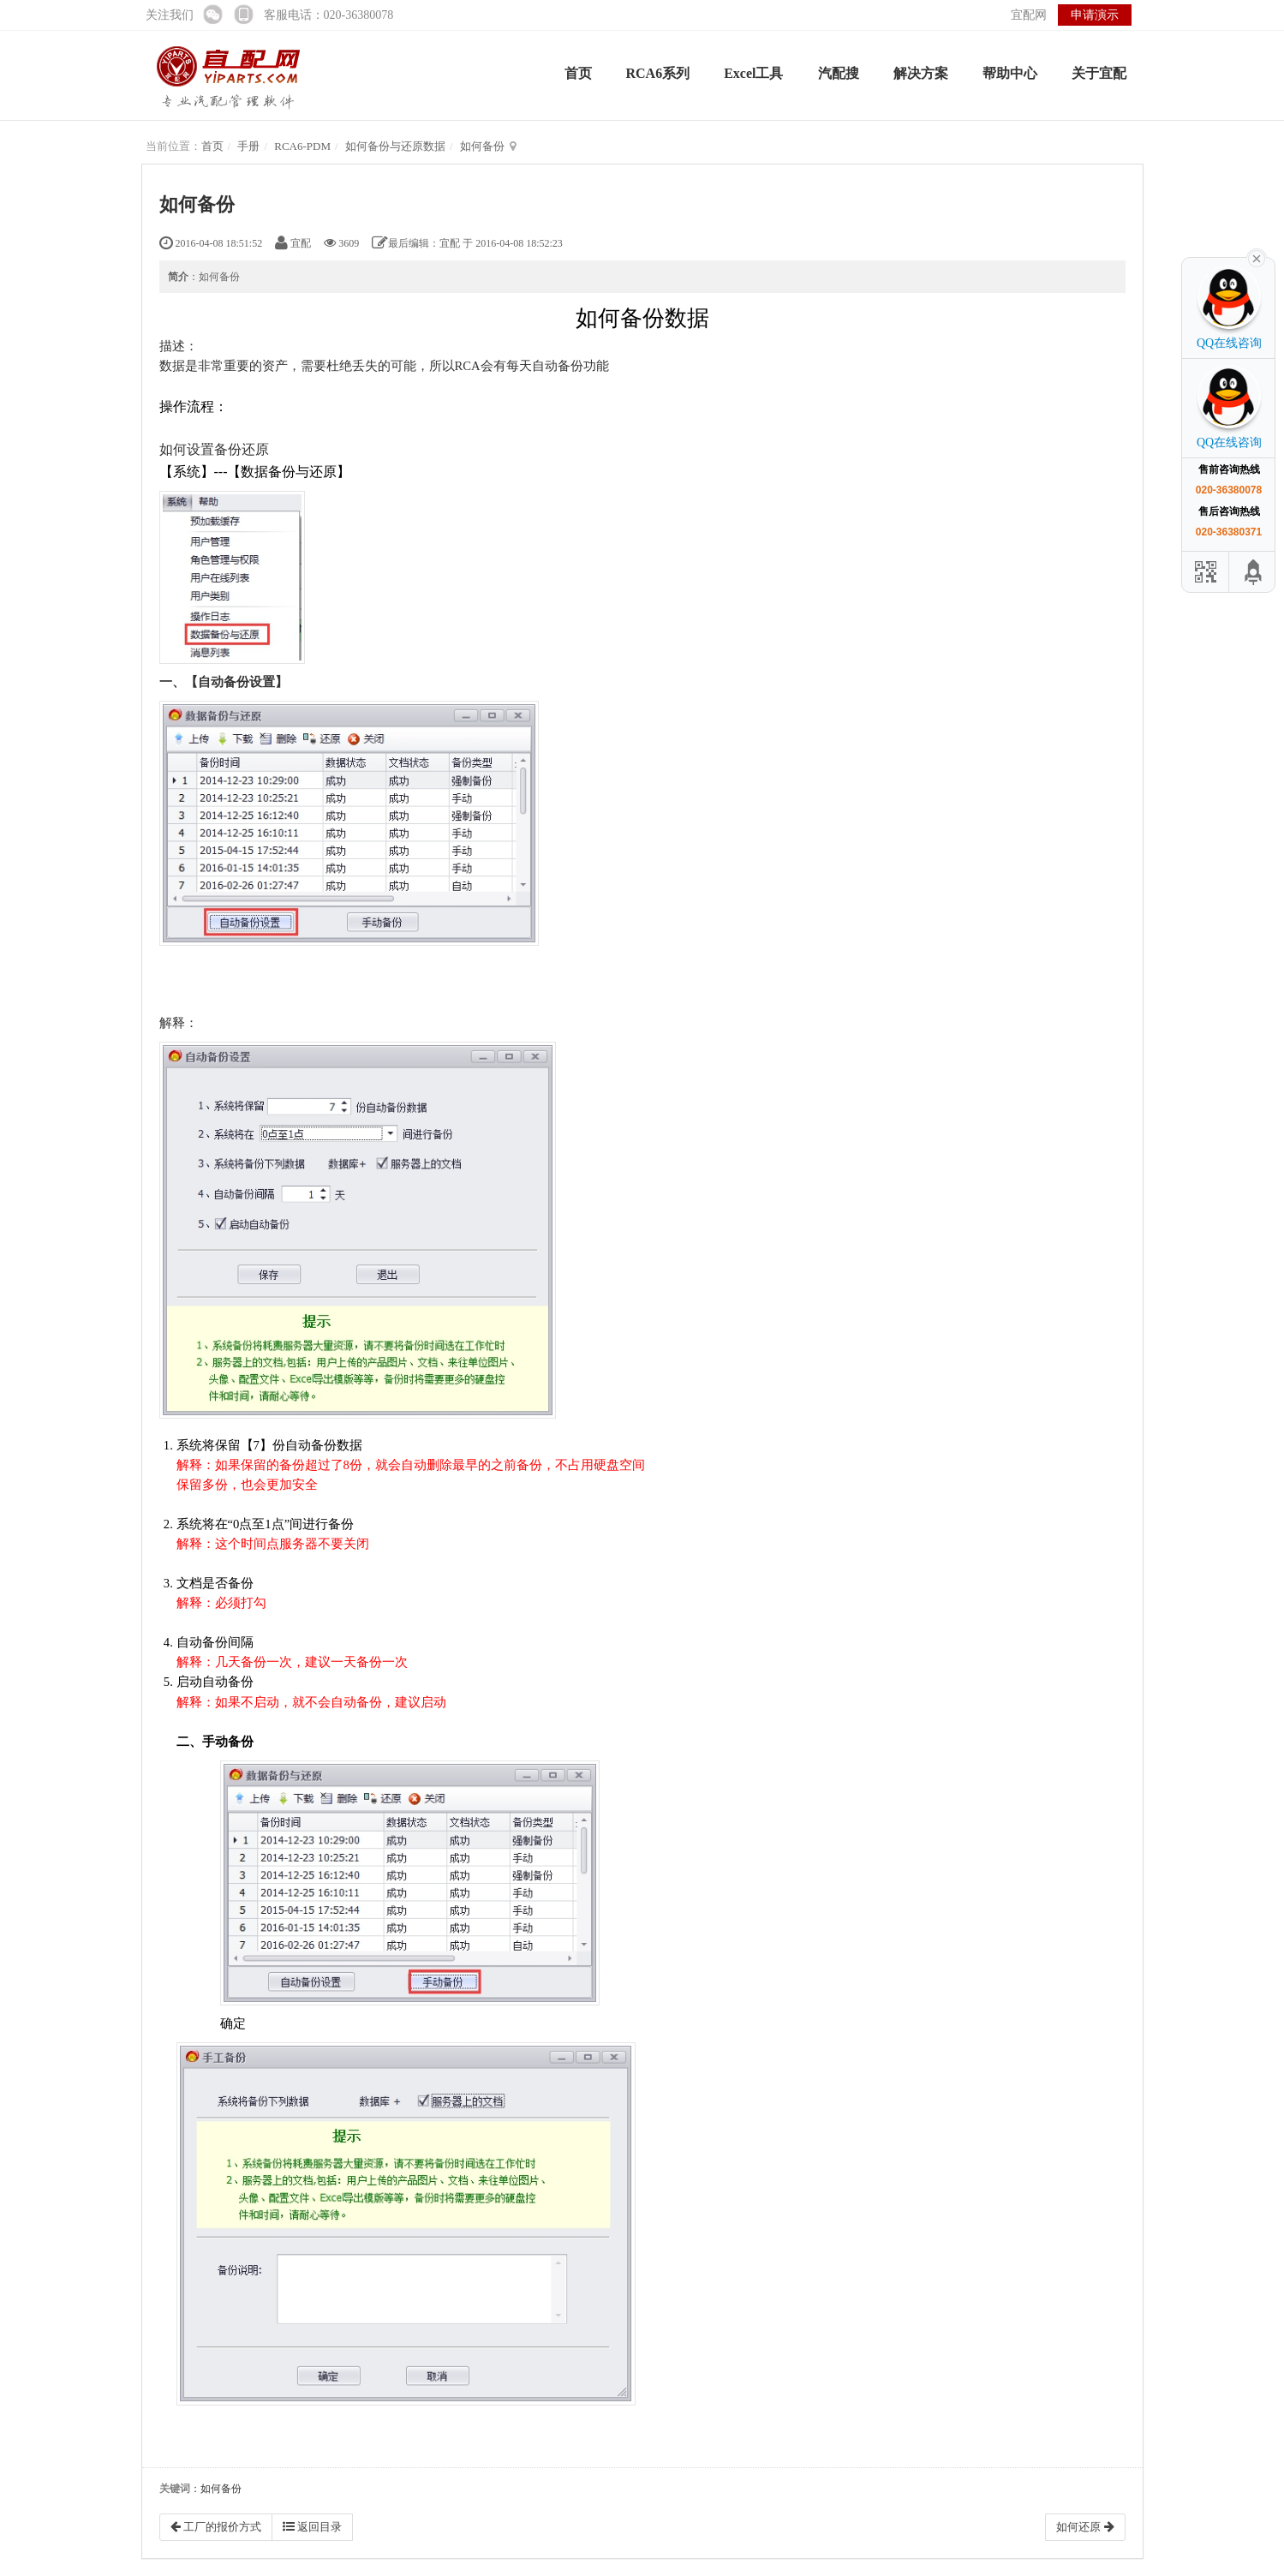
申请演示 (1095, 15)
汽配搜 (838, 73)
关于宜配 (1099, 73)
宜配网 (1029, 15)
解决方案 (920, 73)
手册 (248, 146)
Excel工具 (753, 73)
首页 (578, 73)
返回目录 (312, 2526)
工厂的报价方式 (215, 2526)
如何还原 (1085, 2526)
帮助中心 (1009, 73)
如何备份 (482, 146)
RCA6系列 (658, 73)
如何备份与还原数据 (395, 146)
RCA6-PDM (302, 146)
